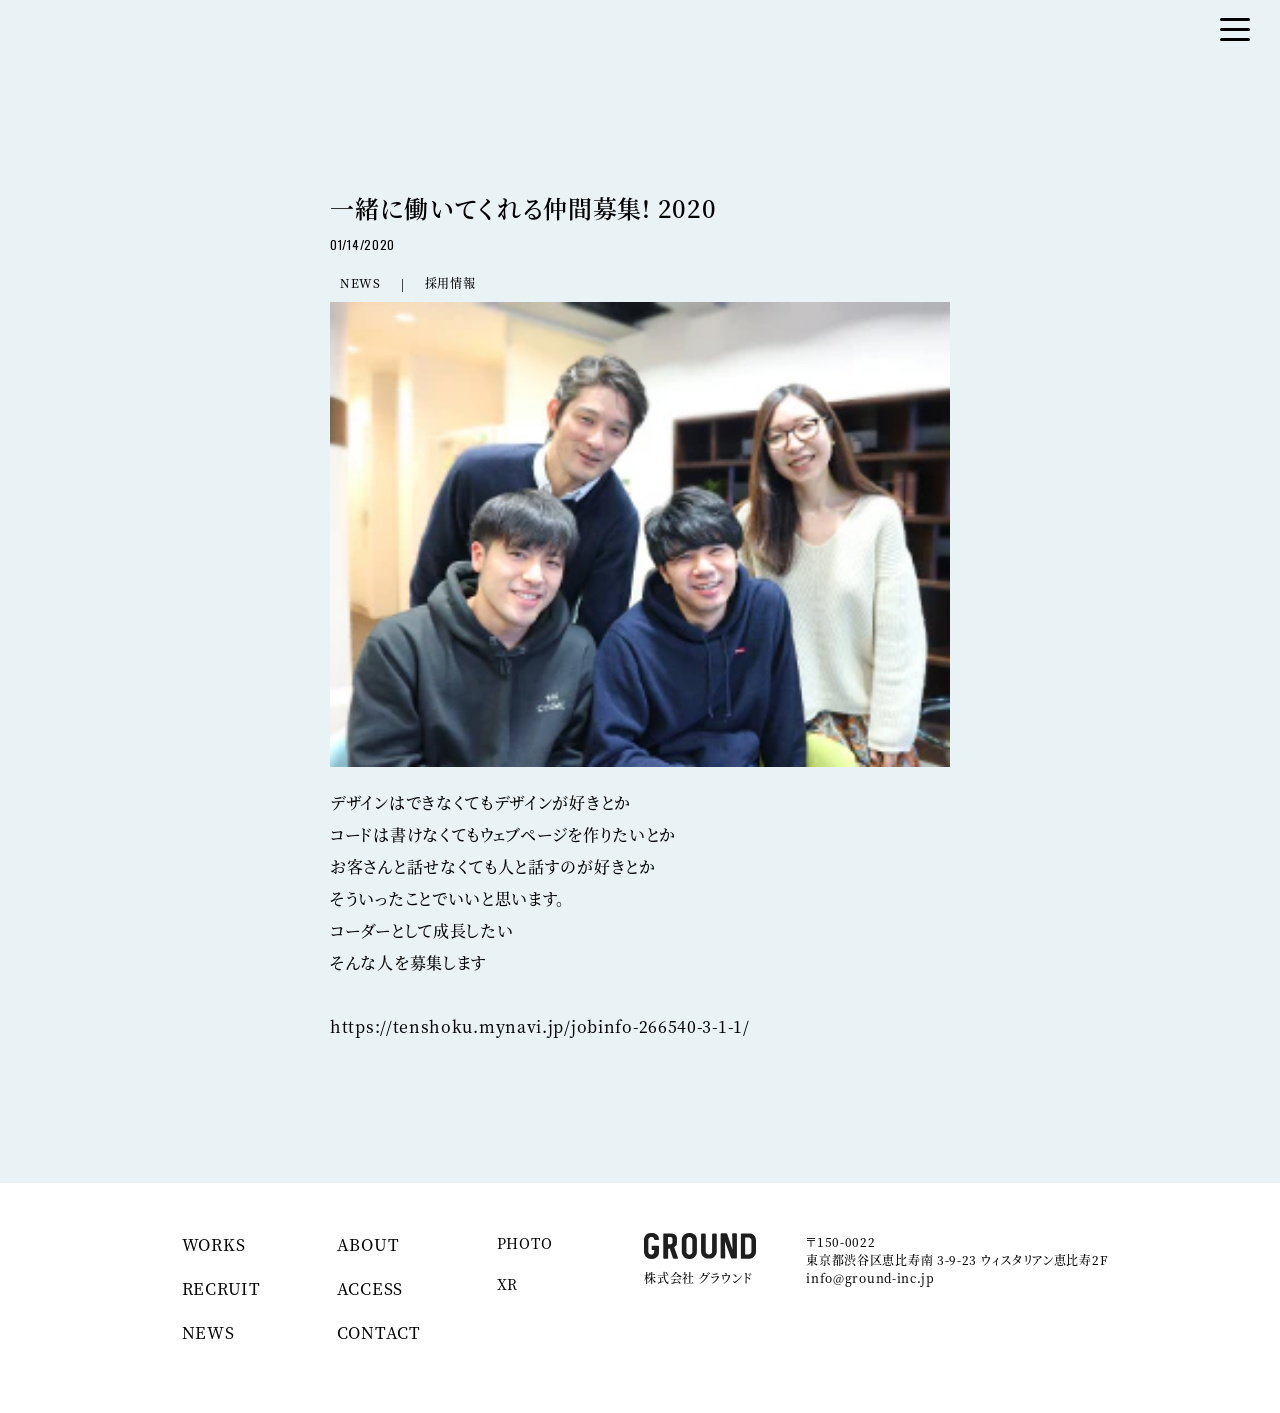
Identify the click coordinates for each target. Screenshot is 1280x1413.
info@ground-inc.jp (870, 1277)
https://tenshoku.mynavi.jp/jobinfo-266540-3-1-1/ (540, 1026)
